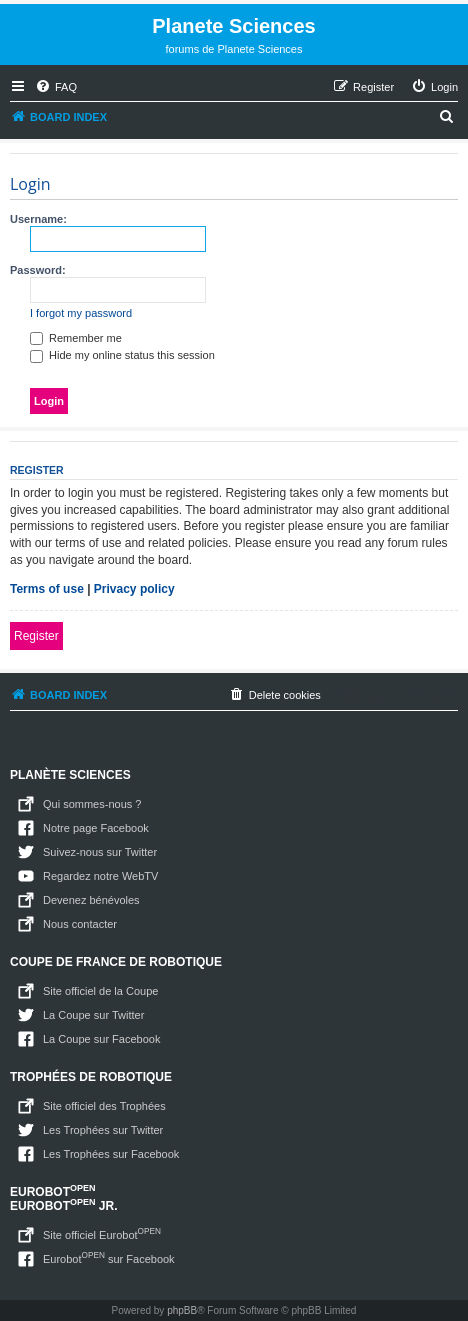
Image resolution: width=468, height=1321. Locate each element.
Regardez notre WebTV (100, 876)
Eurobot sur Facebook (109, 1257)
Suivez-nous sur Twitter (100, 852)
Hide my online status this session (122, 355)
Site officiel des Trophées (104, 1106)
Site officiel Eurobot (102, 1233)
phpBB (182, 1310)
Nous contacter (80, 924)
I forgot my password (81, 313)
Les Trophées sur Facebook (111, 1154)
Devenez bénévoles (91, 900)
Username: (38, 219)
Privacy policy (134, 589)
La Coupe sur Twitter (93, 1015)
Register (36, 636)
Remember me (76, 338)
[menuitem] (56, 87)
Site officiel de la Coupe (100, 991)
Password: (38, 270)
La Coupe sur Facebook (101, 1039)
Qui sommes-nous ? (92, 804)
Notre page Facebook (96, 828)
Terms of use (47, 589)
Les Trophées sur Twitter (103, 1130)
